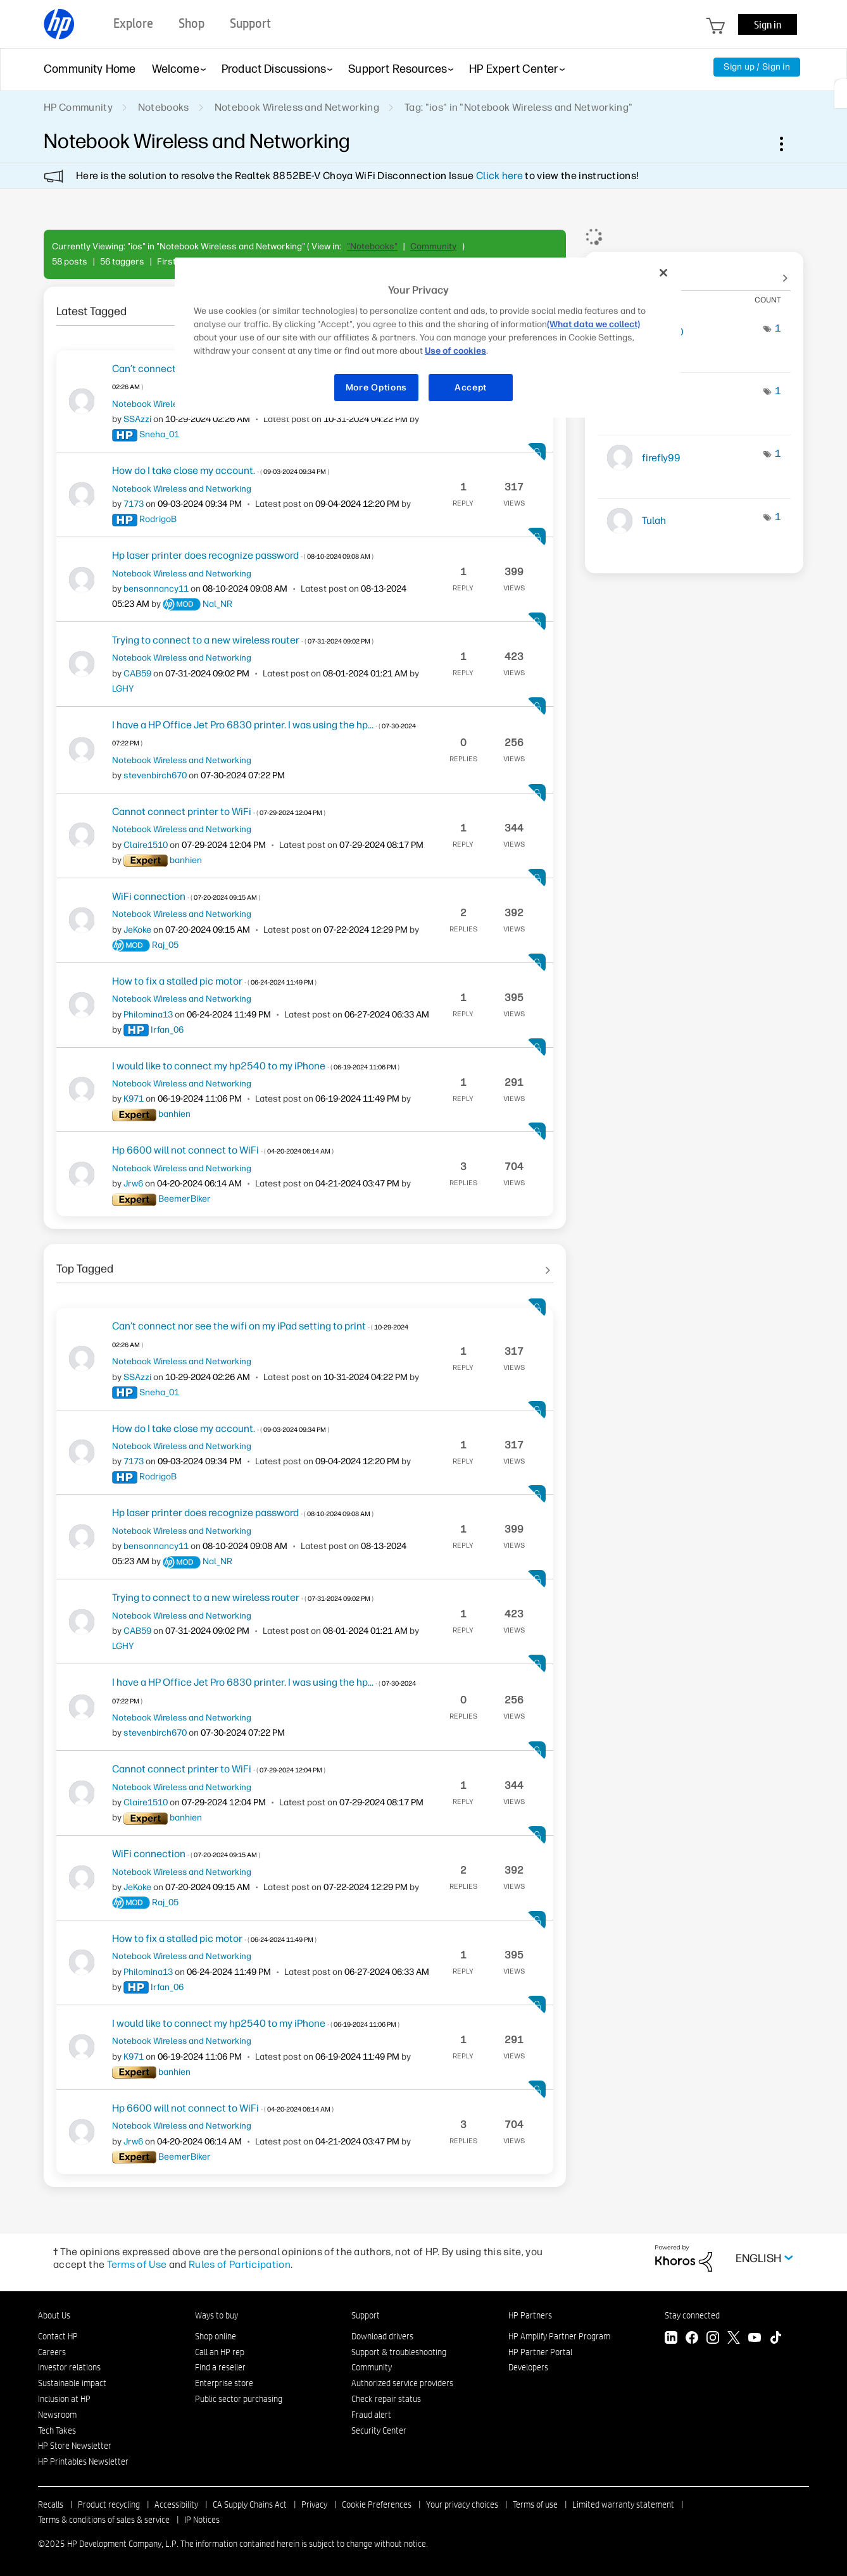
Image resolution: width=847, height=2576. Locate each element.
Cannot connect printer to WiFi (218, 812)
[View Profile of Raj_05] (165, 945)
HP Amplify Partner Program (559, 2336)
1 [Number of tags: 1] (778, 328)
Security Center (378, 2430)
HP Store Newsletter (74, 2445)
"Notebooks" (372, 246)
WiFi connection (186, 896)
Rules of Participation (240, 2264)
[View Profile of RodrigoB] (158, 519)
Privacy (314, 2504)
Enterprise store (224, 2383)
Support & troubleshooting (398, 2352)
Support (365, 2315)
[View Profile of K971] (133, 1098)
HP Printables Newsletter (83, 2461)
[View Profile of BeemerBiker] (184, 1198)
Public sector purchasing (238, 2399)
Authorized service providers (402, 2383)
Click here (499, 176)
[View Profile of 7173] (133, 504)
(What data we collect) (593, 324)
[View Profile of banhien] (186, 860)
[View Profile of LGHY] (123, 688)
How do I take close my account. (220, 470)
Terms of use (535, 2504)
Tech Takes (57, 2430)
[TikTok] (775, 2339)
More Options (376, 387)
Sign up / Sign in (757, 66)
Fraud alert (371, 2414)
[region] (428, 338)
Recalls (50, 2504)
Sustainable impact (72, 2383)
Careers (52, 2352)
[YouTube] (754, 2339)
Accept (471, 387)
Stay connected (692, 2315)
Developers (528, 2367)
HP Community (78, 107)
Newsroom (57, 2414)
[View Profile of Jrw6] (133, 1183)
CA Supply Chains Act (250, 2504)
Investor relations (69, 2367)
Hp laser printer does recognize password (242, 555)
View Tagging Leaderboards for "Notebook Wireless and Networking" (694, 272)
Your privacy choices (462, 2504)
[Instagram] (712, 2339)
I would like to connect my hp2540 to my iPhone (255, 1066)
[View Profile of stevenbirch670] (155, 775)
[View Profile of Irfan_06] (167, 1029)
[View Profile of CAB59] (137, 673)
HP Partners (530, 2315)
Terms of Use (137, 2264)
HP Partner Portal (540, 2352)
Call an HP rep (219, 2352)
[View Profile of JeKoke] (137, 929)
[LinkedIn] (671, 2339)
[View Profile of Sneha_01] (159, 434)
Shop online (215, 2336)
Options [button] (788, 143)
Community (433, 246)
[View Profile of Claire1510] (145, 845)
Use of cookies (455, 350)
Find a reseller (220, 2367)
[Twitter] (733, 2339)
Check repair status (386, 2399)
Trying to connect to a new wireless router (242, 640)
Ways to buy (216, 2315)
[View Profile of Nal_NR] (217, 604)
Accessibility (176, 2504)
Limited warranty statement (623, 2504)
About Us (54, 2315)
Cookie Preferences (376, 2504)
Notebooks (163, 107)
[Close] (663, 273)
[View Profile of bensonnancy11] (156, 588)
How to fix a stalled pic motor (214, 981)
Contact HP (58, 2336)
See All (305, 1264)
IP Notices (202, 2519)
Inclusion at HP (64, 2399)
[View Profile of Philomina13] (148, 1014)
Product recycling (109, 2504)
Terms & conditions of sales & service (104, 2519)
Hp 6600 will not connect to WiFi (223, 1150)
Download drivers (382, 2336)
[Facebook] (692, 2339)
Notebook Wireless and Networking (297, 107)
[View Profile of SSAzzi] (137, 419)
